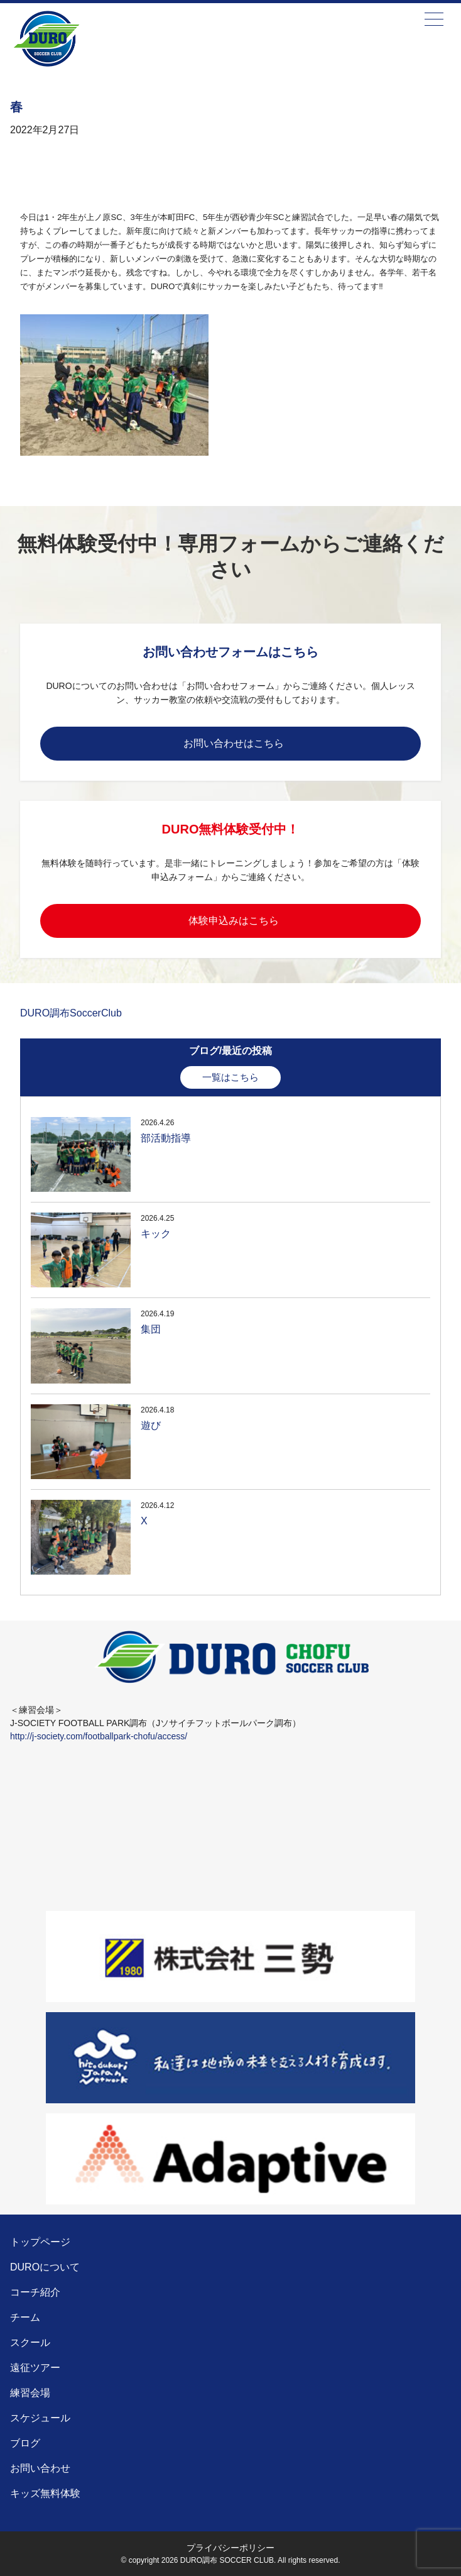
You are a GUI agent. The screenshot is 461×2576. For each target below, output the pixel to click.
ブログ (25, 2443)
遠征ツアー (35, 2367)
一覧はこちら (230, 1077)
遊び (151, 1425)
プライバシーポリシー (230, 2548)
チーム (25, 2317)
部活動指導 (166, 1138)
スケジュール (40, 2418)
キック (156, 1233)
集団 (151, 1329)
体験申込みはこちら (233, 920)
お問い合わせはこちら (233, 743)
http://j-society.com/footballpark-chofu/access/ (98, 1736)
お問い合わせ (40, 2468)
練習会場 (30, 2392)
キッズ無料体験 (45, 2493)
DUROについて (45, 2267)
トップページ (40, 2242)
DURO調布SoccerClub (71, 1013)
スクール (30, 2342)
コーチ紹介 (35, 2292)
